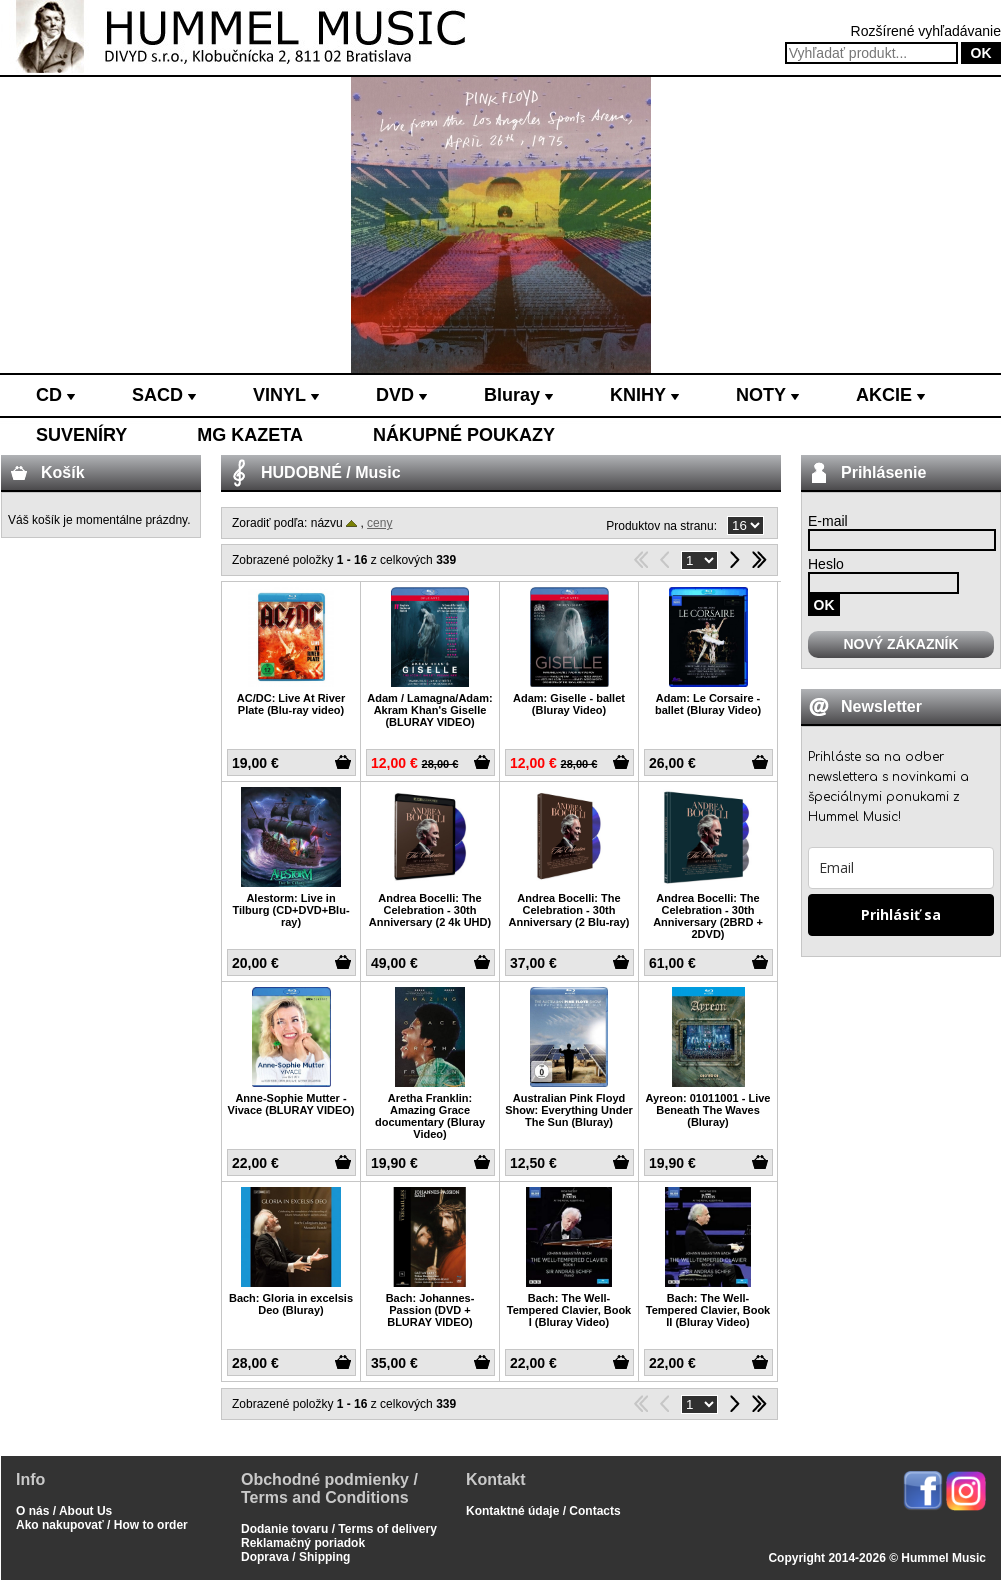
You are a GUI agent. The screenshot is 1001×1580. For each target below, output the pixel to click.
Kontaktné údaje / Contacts (543, 1511)
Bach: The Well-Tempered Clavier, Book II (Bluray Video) (708, 1310)
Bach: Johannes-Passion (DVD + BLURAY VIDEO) (430, 1310)
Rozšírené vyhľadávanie (926, 31)
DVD (401, 395)
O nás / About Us (64, 1511)
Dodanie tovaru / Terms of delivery (339, 1529)
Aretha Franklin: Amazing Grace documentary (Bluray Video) (430, 1116)
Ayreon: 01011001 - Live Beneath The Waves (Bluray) (708, 1110)
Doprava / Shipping (295, 1557)
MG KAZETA (250, 435)
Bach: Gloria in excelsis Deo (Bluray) (291, 1304)
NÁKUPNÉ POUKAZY (464, 435)
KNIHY (644, 395)
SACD (164, 395)
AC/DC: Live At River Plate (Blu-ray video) (291, 704)
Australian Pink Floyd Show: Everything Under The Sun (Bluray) (569, 1110)
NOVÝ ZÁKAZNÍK (900, 644)
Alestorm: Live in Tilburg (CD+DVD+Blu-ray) (290, 910)
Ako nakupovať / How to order (102, 1525)
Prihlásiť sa (901, 914)
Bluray (518, 395)
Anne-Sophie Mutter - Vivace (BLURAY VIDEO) (291, 1104)
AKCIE (890, 395)
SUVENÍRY (81, 435)
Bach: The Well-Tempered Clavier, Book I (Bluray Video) (569, 1310)
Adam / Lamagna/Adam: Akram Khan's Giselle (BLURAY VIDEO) (429, 710)
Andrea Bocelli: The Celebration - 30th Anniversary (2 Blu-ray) (568, 910)
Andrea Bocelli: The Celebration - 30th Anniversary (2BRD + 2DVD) (708, 916)
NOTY (767, 395)
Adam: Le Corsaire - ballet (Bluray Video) (708, 704)
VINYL (286, 395)
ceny (379, 523)
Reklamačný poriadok (303, 1543)
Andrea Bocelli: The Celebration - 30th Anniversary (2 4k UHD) (430, 910)
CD (55, 395)
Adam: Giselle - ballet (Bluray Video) (569, 704)
